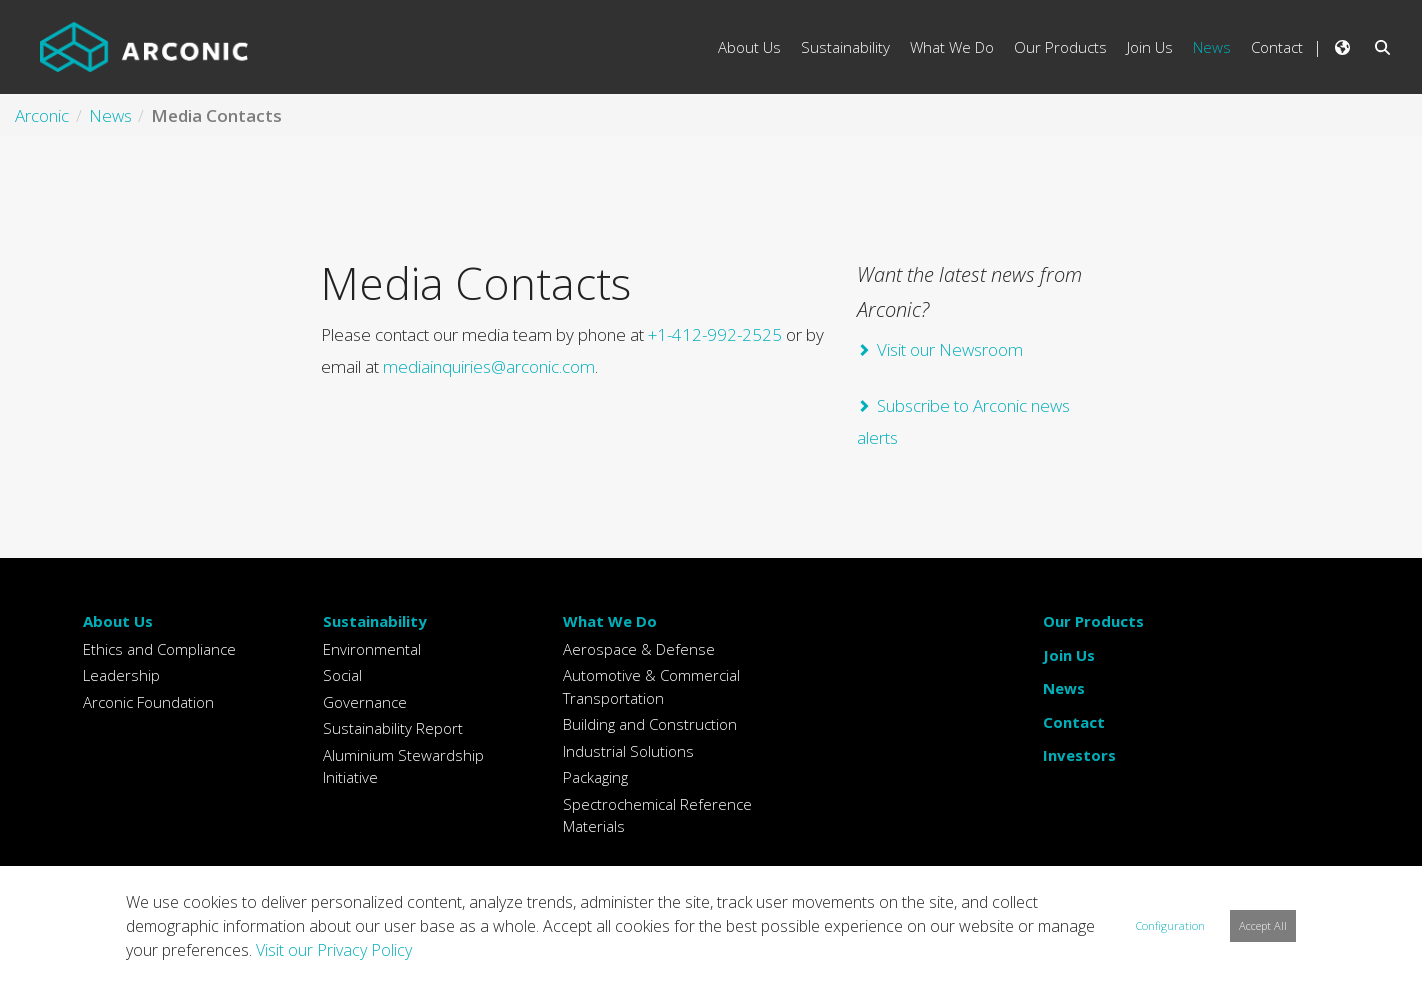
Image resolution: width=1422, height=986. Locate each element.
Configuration (1170, 925)
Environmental (372, 649)
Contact (1074, 722)
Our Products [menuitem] (1060, 47)
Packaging (595, 777)
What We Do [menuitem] (952, 47)
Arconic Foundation (148, 702)
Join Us (1069, 655)
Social (342, 675)
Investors (1079, 755)
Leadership (121, 675)
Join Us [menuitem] (1150, 47)
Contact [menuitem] (1277, 47)
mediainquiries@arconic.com (489, 366)
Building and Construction (650, 724)
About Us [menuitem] (749, 47)
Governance (365, 702)
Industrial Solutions (628, 751)
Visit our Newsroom (950, 349)
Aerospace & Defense (639, 649)
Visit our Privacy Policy (334, 950)
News (1064, 688)
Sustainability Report (393, 728)
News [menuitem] (1212, 47)
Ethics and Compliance (159, 649)
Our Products (1093, 621)
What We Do (610, 621)
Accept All (1263, 925)
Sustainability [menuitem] (845, 47)
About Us (118, 621)
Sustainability (375, 621)
